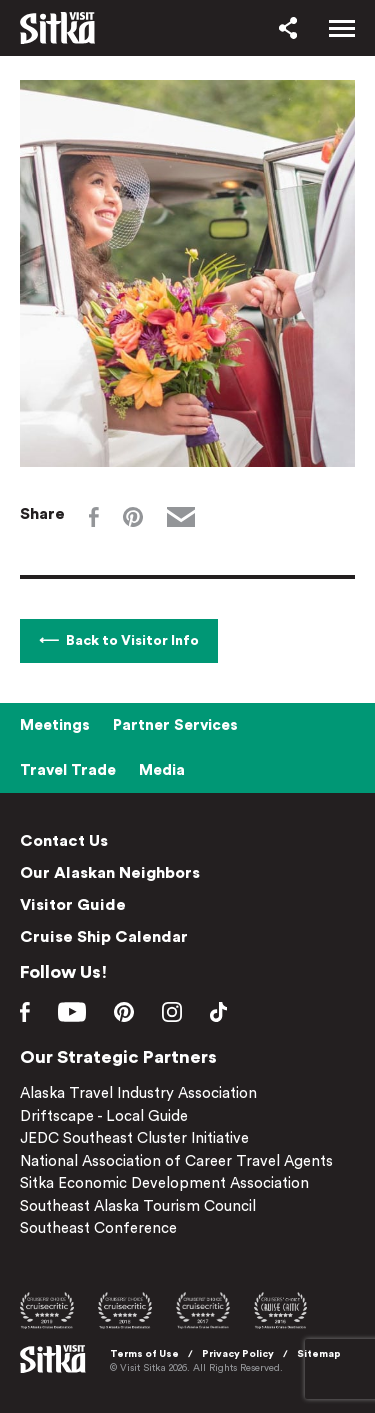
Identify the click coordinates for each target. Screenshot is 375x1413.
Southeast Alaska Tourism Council (138, 1206)
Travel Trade (68, 770)
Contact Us (64, 841)
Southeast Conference (98, 1228)
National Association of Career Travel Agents (176, 1161)
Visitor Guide (73, 905)
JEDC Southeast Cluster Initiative (134, 1138)
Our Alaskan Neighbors (110, 873)
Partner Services (175, 725)
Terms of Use (144, 1354)
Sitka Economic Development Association (164, 1183)
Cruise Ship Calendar (104, 937)
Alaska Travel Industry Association (138, 1093)
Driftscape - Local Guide (104, 1116)
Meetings (55, 725)
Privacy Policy (238, 1354)
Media (162, 770)
